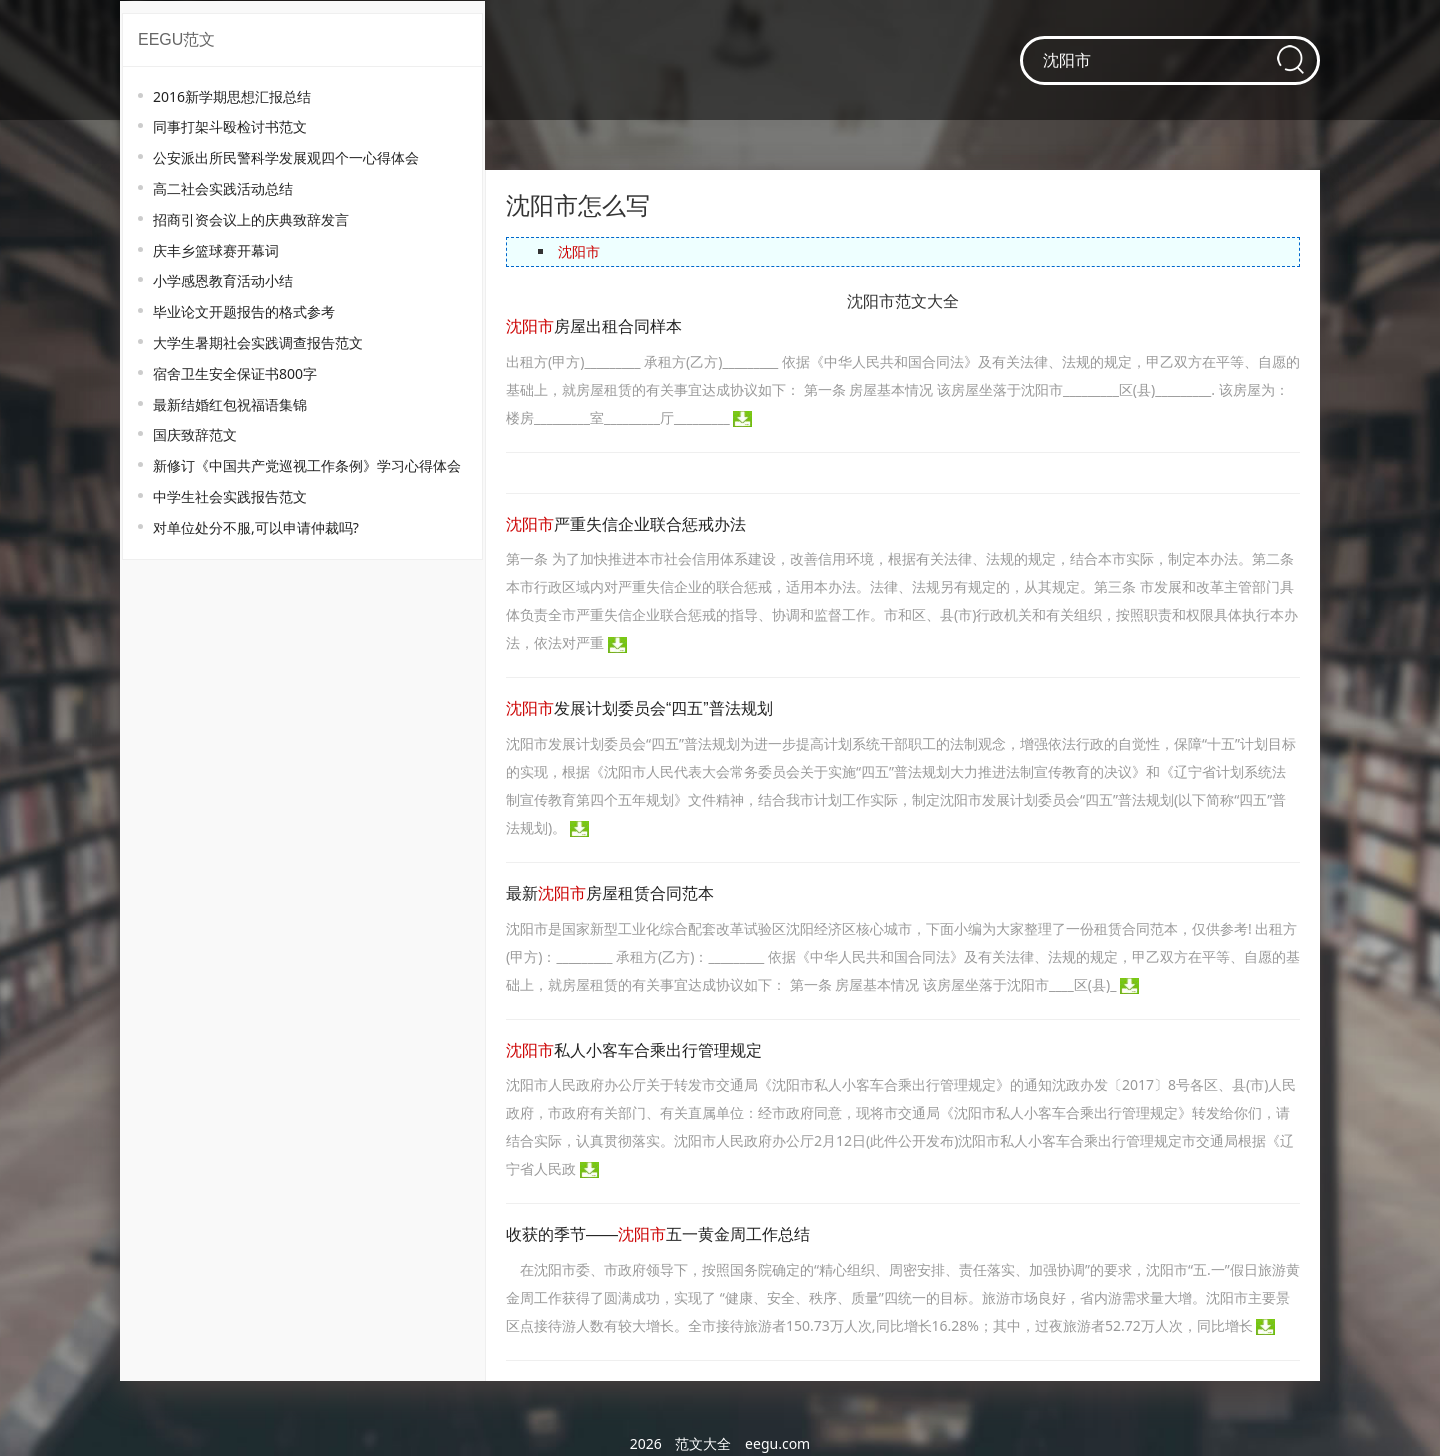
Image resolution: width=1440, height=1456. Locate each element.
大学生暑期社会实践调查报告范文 (258, 342)
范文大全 (703, 1443)
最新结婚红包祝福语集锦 (230, 404)
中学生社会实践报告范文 (230, 496)
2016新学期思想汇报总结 (232, 96)
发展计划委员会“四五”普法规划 (639, 708)
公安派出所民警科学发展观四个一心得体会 (286, 157)
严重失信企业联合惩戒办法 (626, 524)
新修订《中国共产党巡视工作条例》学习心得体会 (307, 465)
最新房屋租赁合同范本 (610, 893)
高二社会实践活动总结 (223, 188)
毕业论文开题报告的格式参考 (244, 311)
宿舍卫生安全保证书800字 (235, 373)
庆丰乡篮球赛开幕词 (216, 250)
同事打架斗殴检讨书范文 (230, 126)
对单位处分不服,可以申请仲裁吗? (256, 527)
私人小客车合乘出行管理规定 (634, 1050)
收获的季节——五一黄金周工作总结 (658, 1234)
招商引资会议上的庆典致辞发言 (251, 219)
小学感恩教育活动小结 (223, 280)
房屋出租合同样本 (594, 326)
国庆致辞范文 (195, 434)
